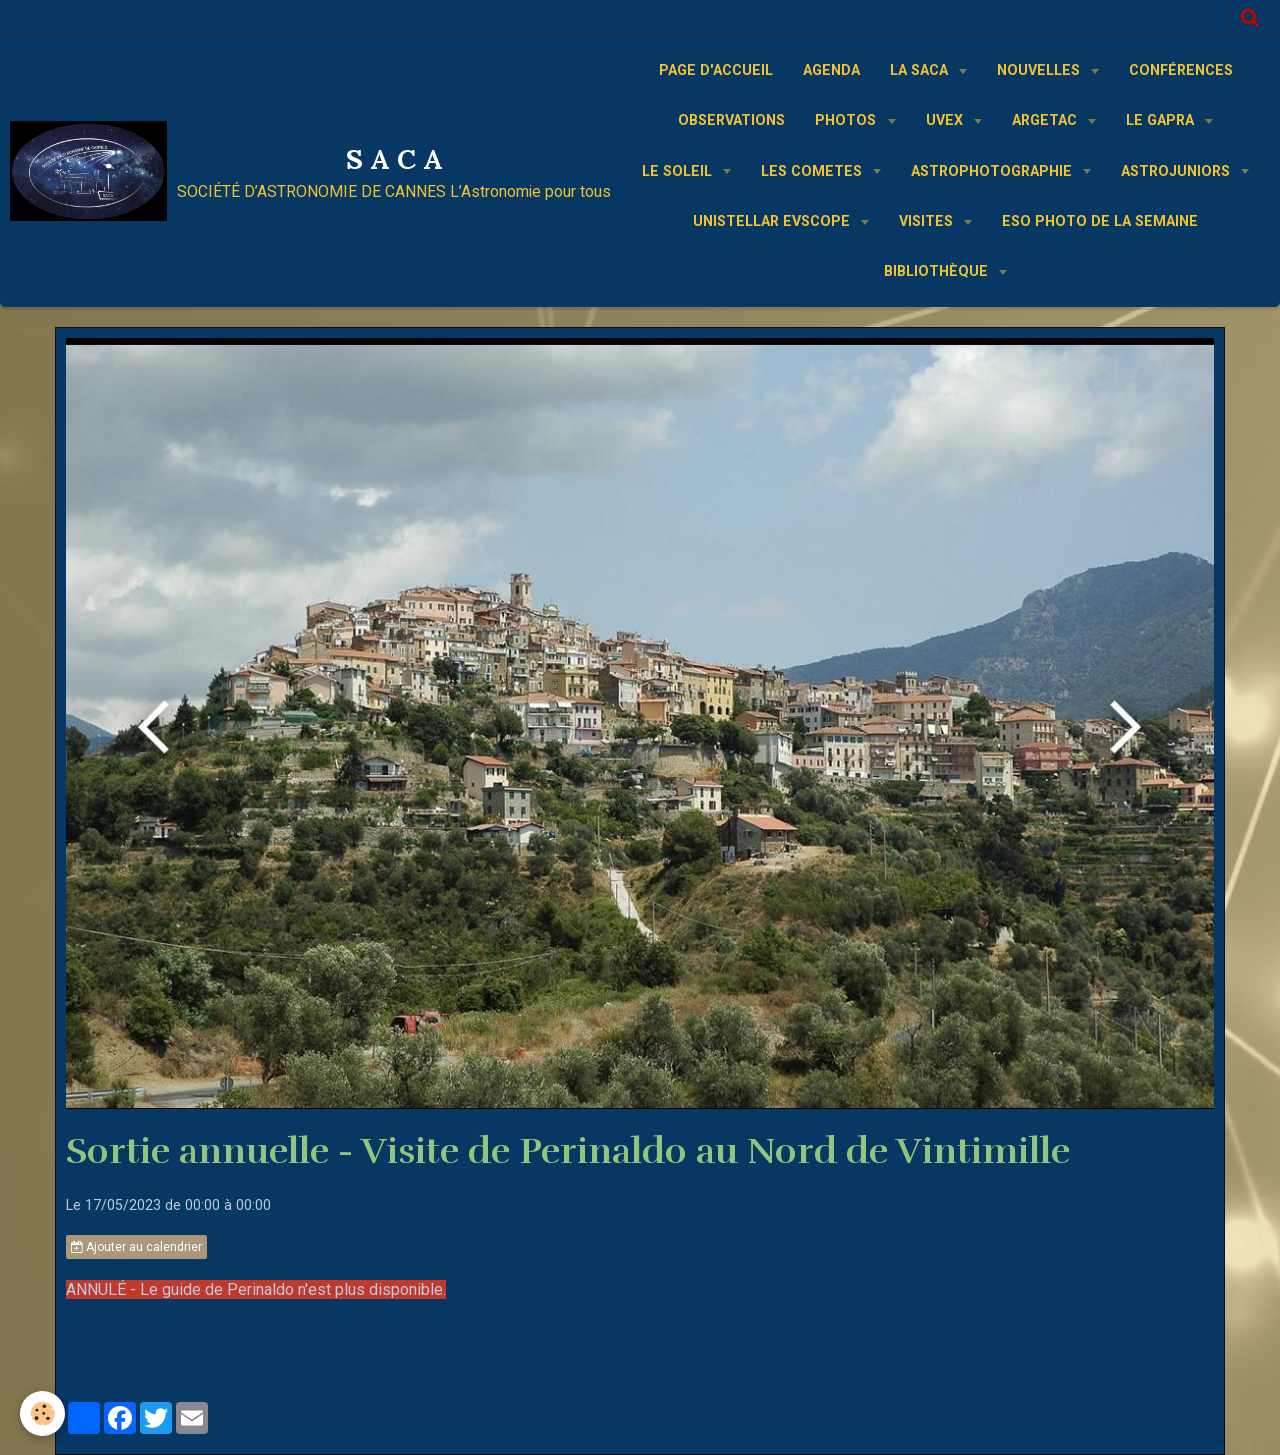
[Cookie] (42, 1413)
